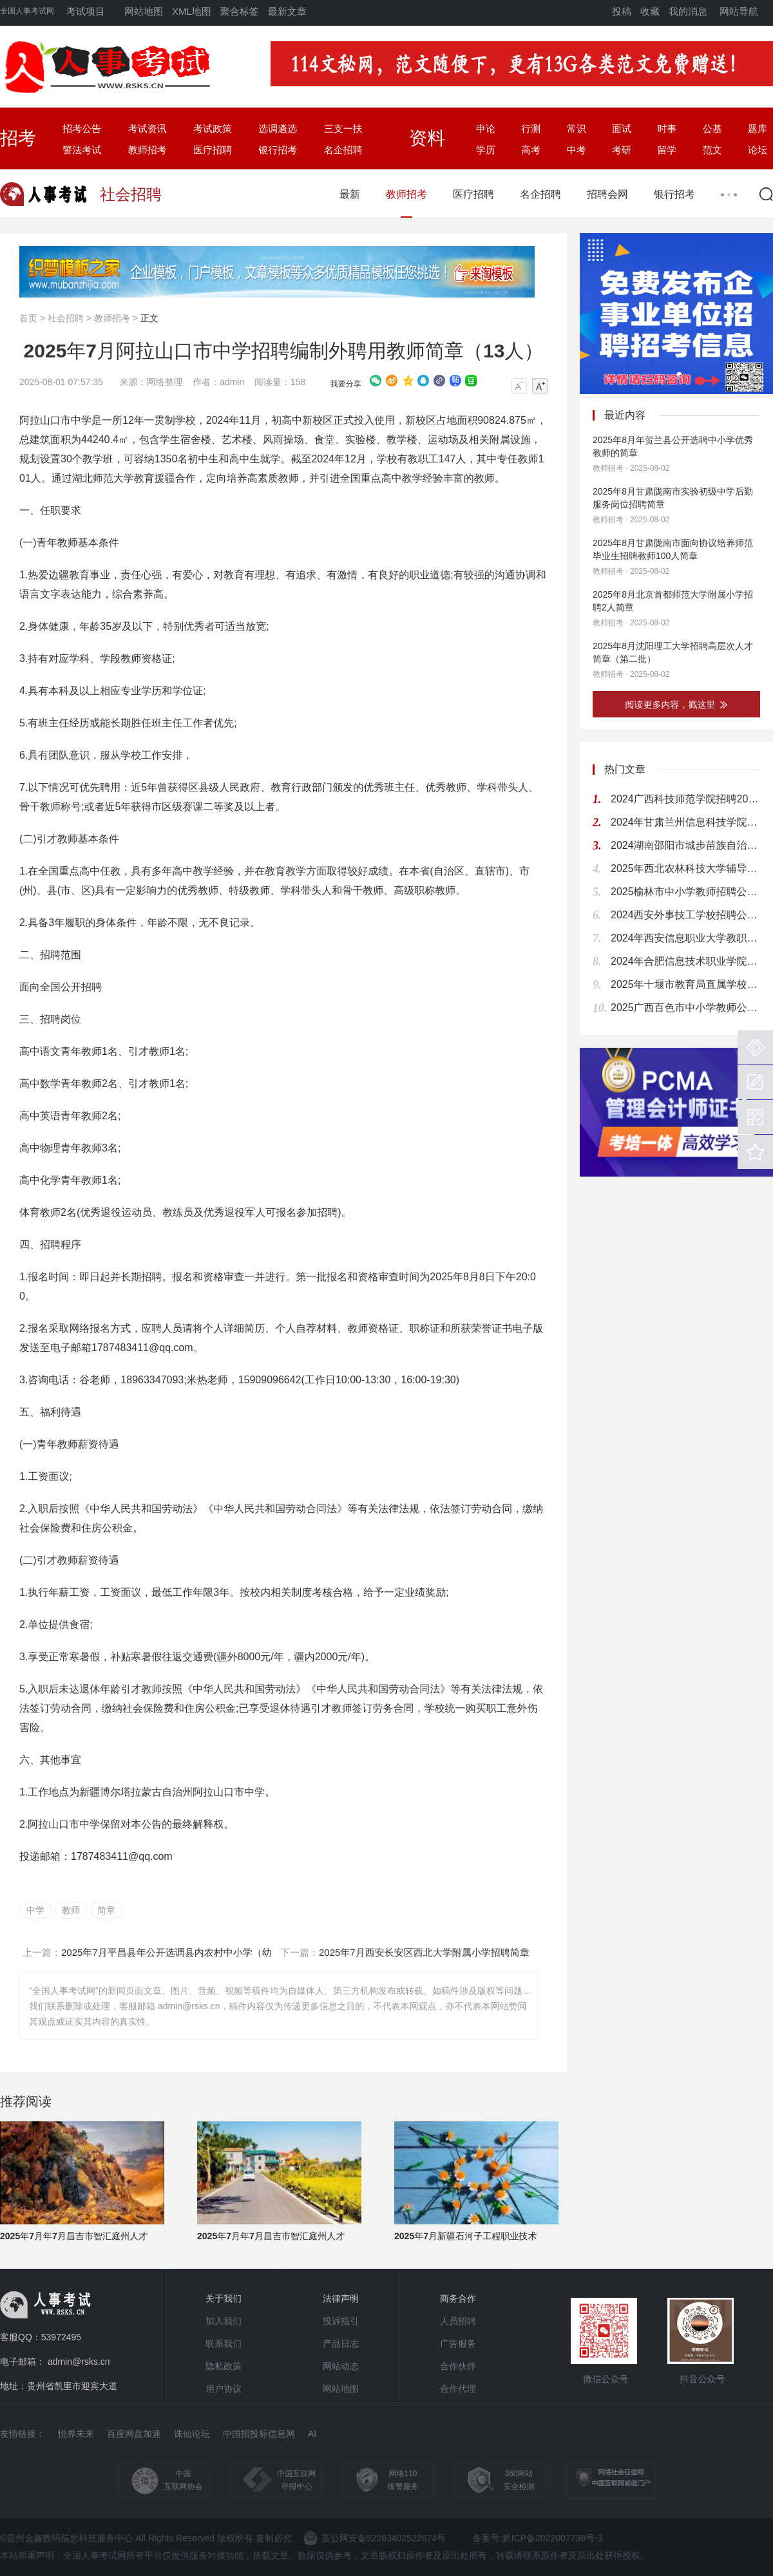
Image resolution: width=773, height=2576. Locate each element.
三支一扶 (343, 128)
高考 (530, 149)
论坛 (757, 149)
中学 (35, 1910)
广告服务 (458, 2343)
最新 (349, 194)
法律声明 (341, 2298)
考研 (621, 149)
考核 (322, 1592)
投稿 (621, 11)
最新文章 (287, 11)
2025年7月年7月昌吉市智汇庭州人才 (74, 2236)
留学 (666, 149)
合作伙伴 (458, 2366)
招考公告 (81, 128)
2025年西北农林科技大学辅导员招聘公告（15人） (685, 868)
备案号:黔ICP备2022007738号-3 (538, 2538)
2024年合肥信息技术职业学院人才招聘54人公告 (685, 961)
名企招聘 (343, 149)
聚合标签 (239, 11)
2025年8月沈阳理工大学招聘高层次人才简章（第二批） (673, 652)
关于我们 (223, 2298)
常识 (576, 128)
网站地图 (143, 11)
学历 (485, 149)
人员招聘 (458, 2321)
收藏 (650, 11)
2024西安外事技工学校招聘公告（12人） (685, 914)
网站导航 (739, 11)
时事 (666, 128)
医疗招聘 (212, 149)
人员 (172, 1328)
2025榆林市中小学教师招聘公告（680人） (685, 891)
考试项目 (85, 11)
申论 (485, 128)
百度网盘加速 (134, 2434)
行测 (530, 128)
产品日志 (341, 2343)
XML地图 (191, 11)
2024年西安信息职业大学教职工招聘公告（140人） (685, 938)
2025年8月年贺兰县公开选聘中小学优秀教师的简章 (673, 446)
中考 (576, 149)
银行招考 (277, 149)
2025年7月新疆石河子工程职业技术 (465, 2236)
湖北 (82, 478)
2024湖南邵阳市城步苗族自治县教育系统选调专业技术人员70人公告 (685, 845)
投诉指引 (341, 2321)
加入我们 (223, 2321)
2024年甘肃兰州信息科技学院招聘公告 (685, 822)
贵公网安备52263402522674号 (375, 2538)
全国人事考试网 (27, 10)
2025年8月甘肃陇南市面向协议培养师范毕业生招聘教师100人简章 (673, 549)
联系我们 (223, 2343)
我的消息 (688, 11)
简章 (106, 1910)
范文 (712, 149)
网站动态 (341, 2366)
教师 (71, 1910)
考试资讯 (147, 128)
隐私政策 (223, 2366)
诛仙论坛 (192, 2434)
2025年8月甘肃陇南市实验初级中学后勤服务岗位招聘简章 (673, 497)
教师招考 (147, 149)
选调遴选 (277, 128)
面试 (621, 128)
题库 (757, 128)
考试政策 (212, 128)
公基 (712, 128)
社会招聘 (66, 318)
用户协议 (223, 2388)
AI (312, 2434)
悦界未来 (76, 2434)
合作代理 (458, 2388)
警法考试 (81, 149)
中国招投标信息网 (259, 2434)
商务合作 (458, 2298)
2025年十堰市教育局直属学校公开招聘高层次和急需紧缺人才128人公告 (685, 984)
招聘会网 (607, 194)
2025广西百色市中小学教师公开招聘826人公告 (685, 1007)
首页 (28, 318)
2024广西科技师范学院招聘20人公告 (685, 798)
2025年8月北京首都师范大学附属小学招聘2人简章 (673, 600)
